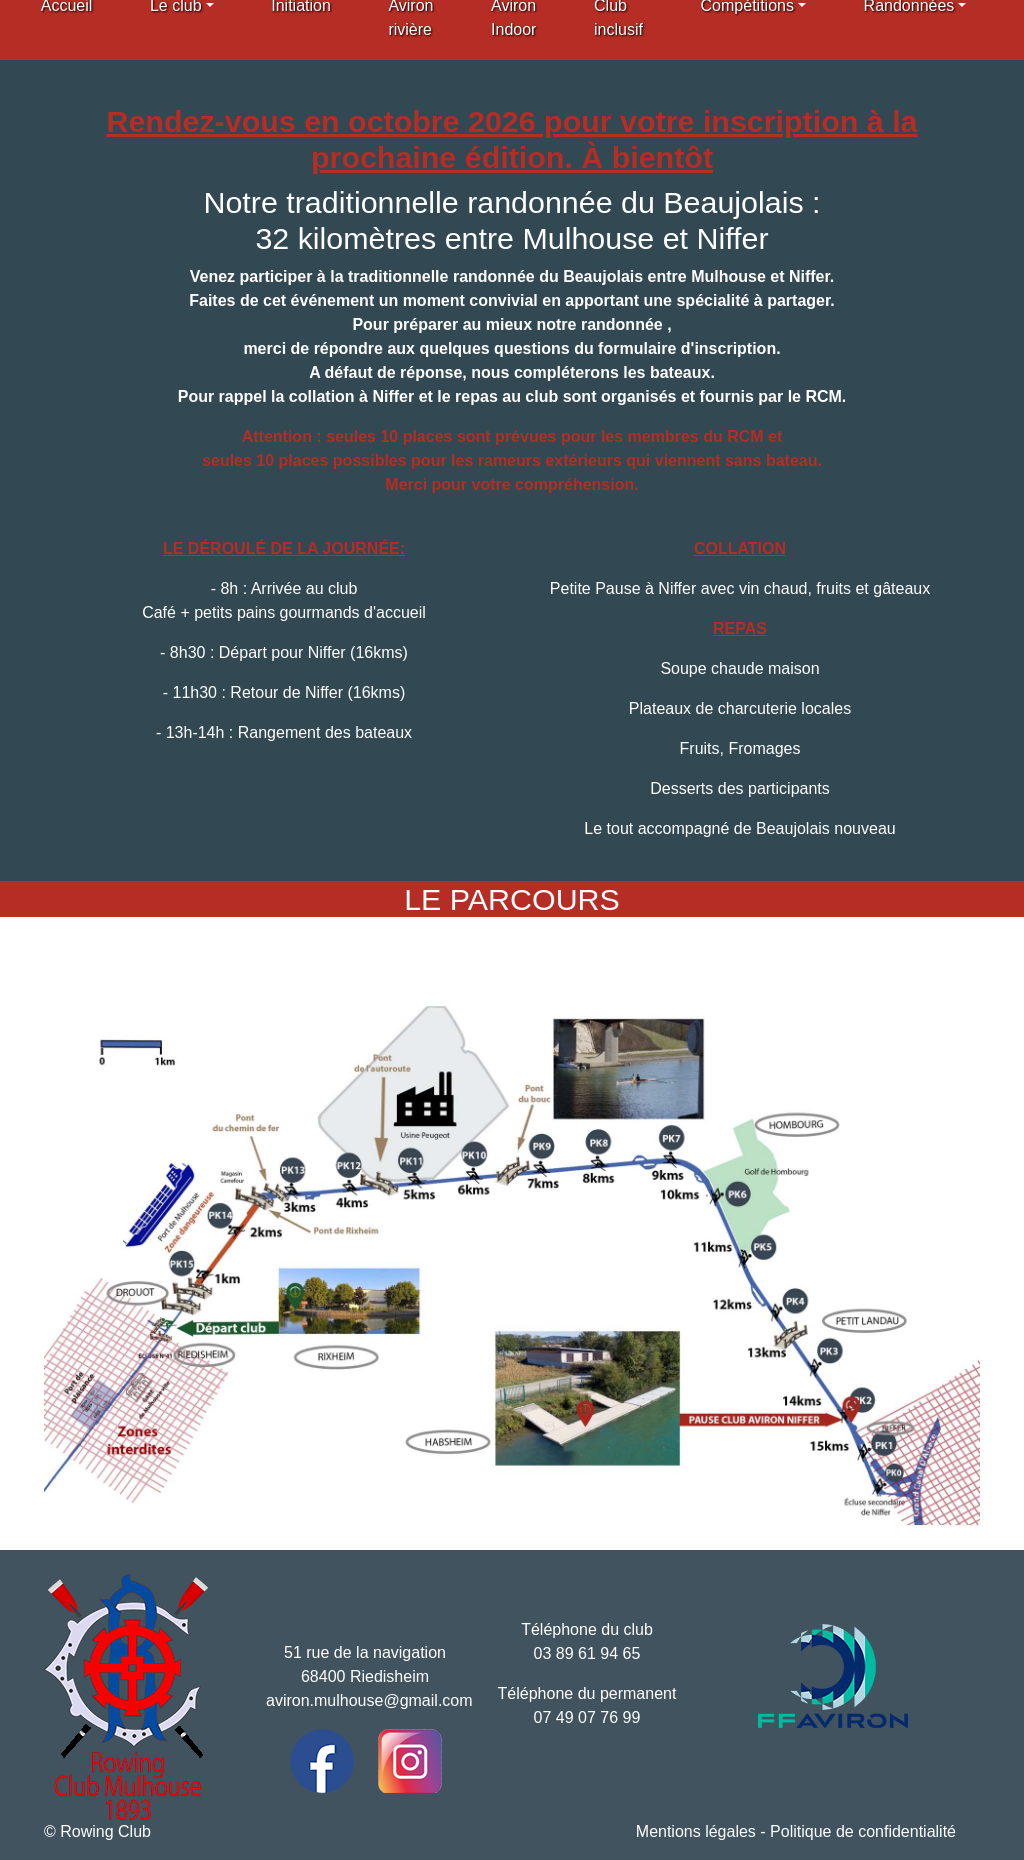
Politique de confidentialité (863, 1831)
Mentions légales (696, 1831)
